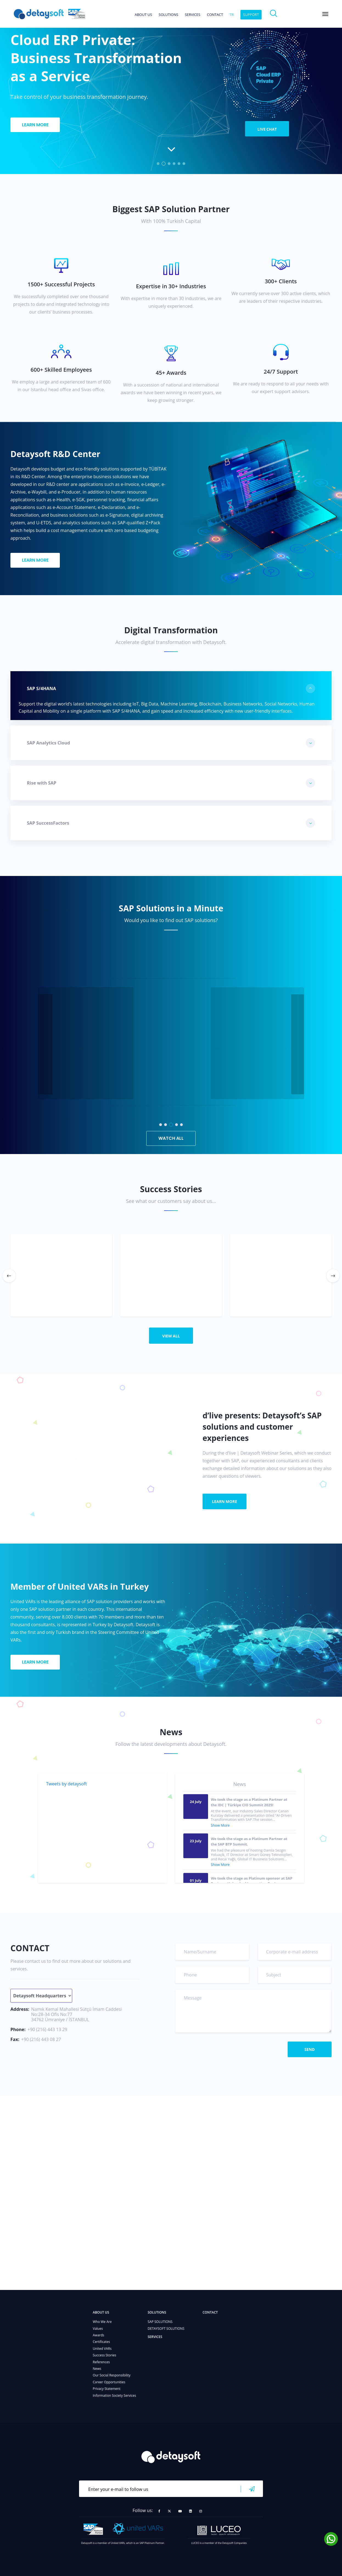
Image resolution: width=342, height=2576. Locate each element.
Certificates (101, 2341)
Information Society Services (114, 2395)
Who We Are (102, 2321)
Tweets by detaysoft (66, 1784)
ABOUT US (143, 15)
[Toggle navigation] (325, 14)
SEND (309, 2049)
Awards (98, 2335)
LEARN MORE (224, 1501)
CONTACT (215, 15)
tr (232, 15)
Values (98, 2328)
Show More (220, 1825)
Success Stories (104, 2355)
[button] (158, 163)
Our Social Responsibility (111, 2375)
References (101, 2362)
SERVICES (192, 15)
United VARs (102, 2348)
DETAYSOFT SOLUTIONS (166, 2328)
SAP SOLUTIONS (160, 2321)
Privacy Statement (106, 2388)
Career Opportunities (109, 2382)
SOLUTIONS (168, 15)
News (97, 2368)
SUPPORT (251, 14)
